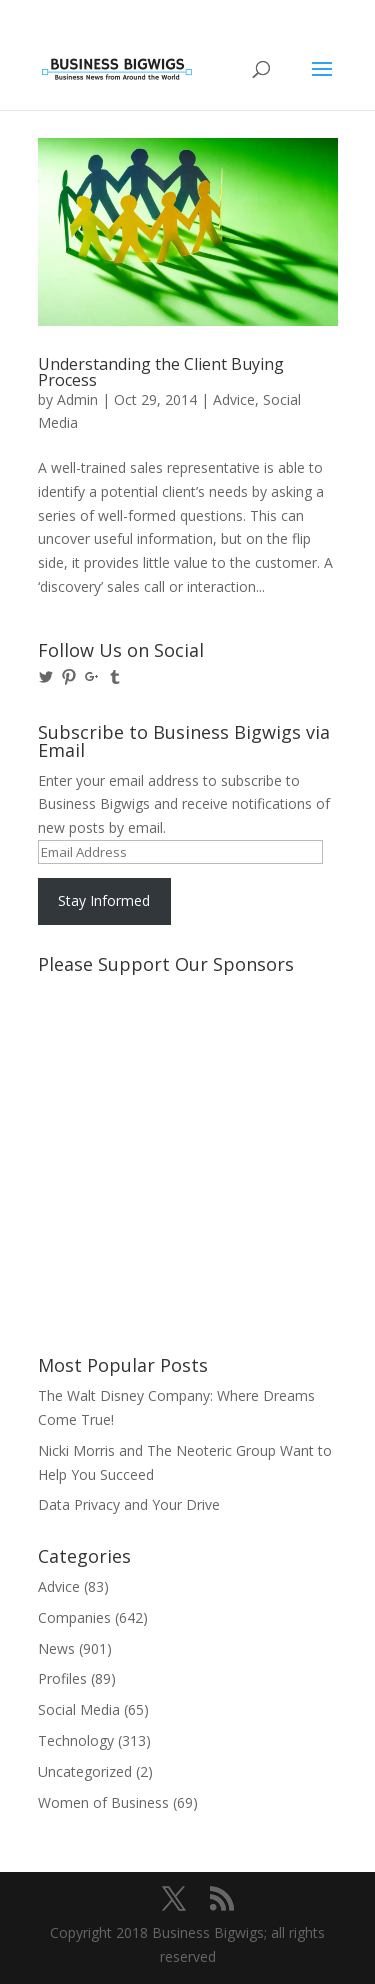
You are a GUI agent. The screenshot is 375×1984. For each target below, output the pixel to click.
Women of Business (103, 1802)
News (56, 1648)
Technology (76, 1740)
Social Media (79, 1709)
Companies (74, 1617)
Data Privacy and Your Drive (129, 1504)
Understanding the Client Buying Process (161, 372)
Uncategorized (85, 1771)
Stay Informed (104, 900)
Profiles (62, 1678)
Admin (77, 399)
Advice (234, 399)
